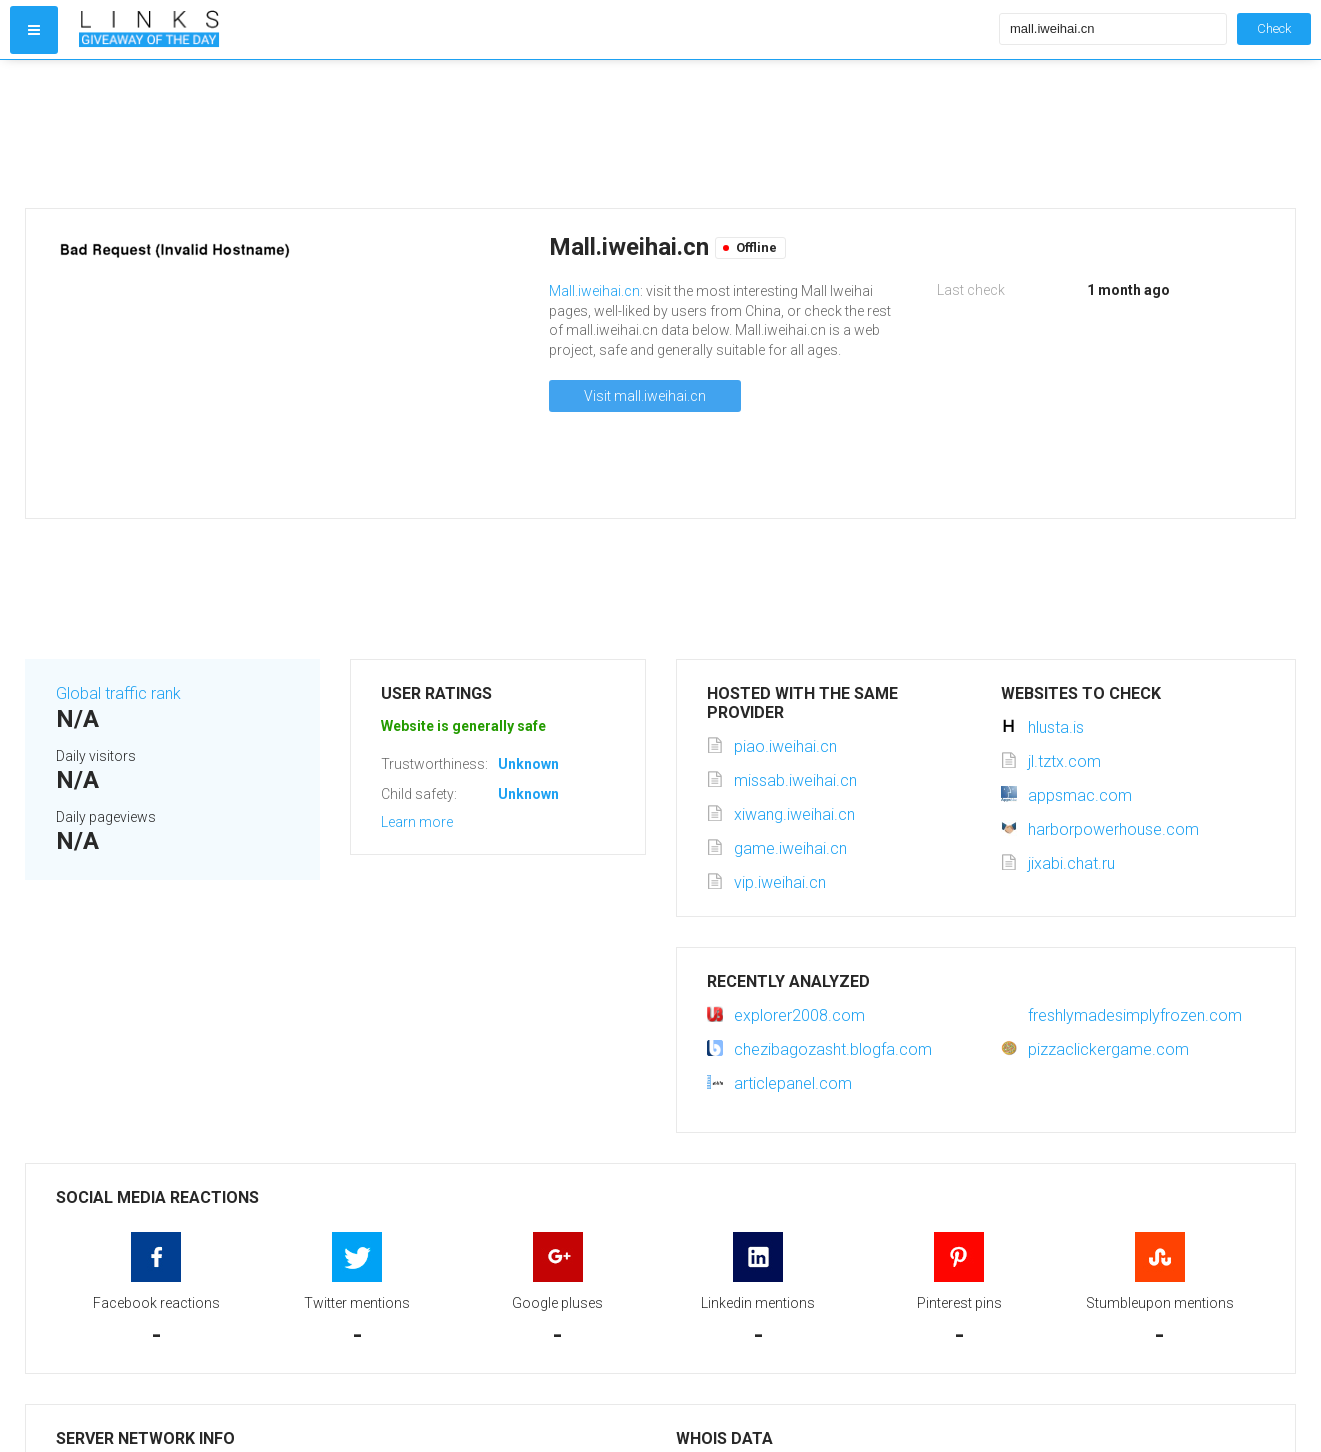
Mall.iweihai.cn (594, 291)
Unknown (528, 764)
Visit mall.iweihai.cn (645, 396)
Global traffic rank (118, 693)
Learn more (417, 822)
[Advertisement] (534, 134)
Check (1274, 28)
